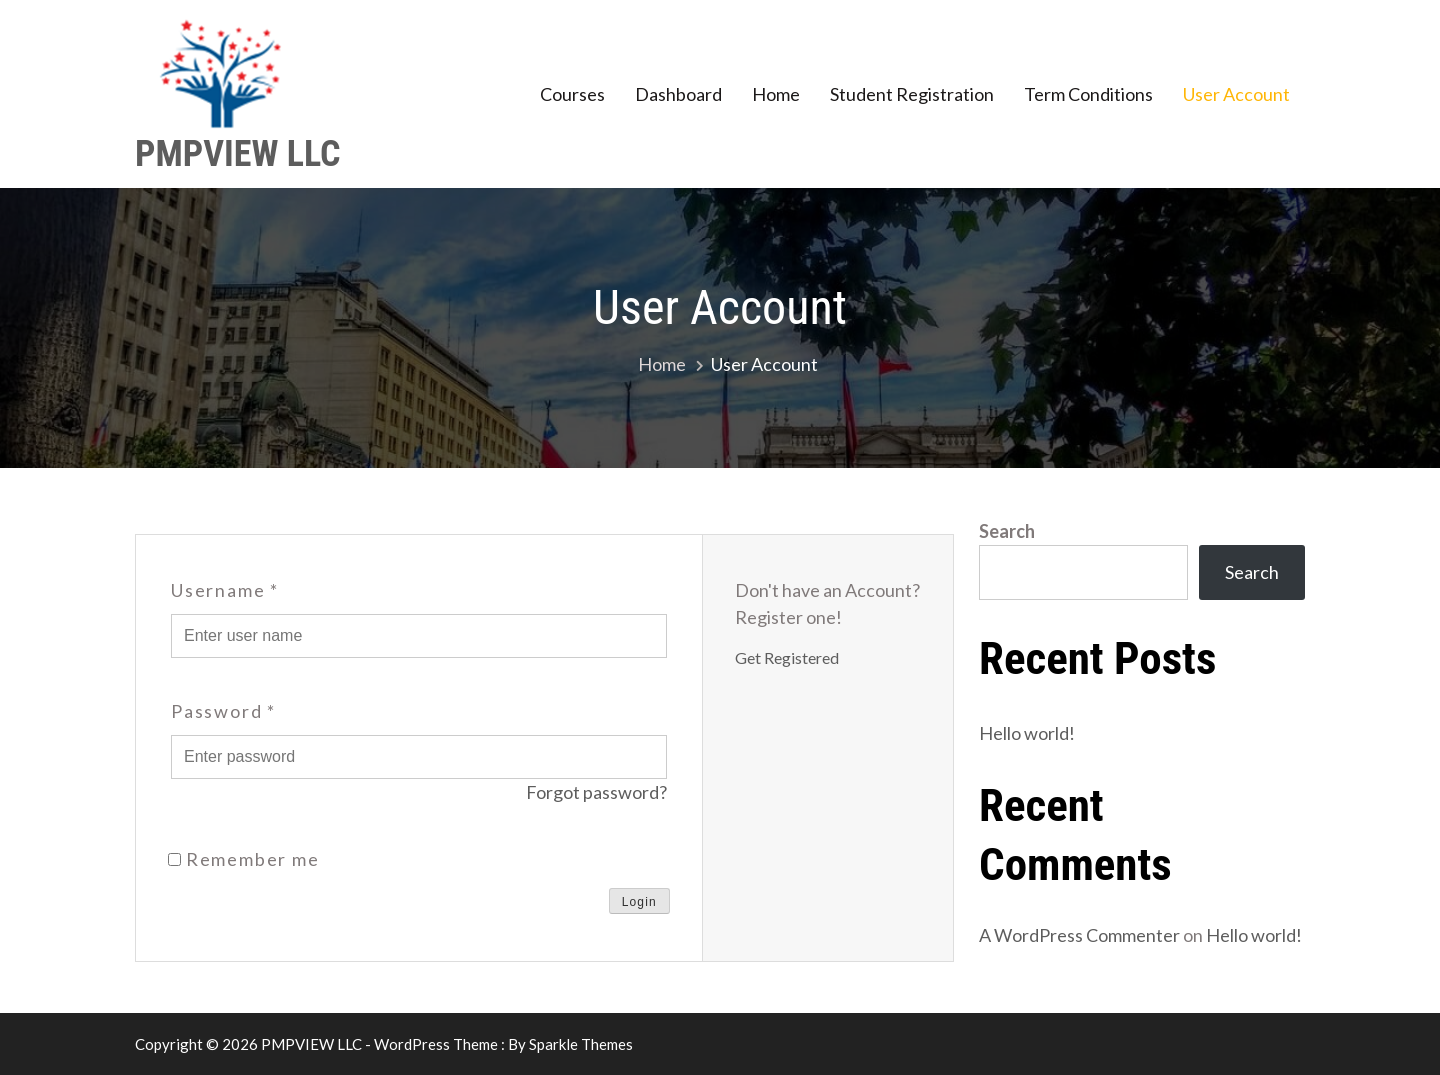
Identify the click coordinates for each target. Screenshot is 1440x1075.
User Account (1236, 94)
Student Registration (912, 94)
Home (776, 94)
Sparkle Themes (581, 1044)
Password (223, 711)
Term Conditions (1088, 94)
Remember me (244, 859)
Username (225, 590)
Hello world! (1027, 733)
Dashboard (678, 94)
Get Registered (787, 657)
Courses (572, 94)
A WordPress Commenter (1079, 936)
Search (1007, 531)
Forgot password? (596, 792)
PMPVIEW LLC (238, 154)
